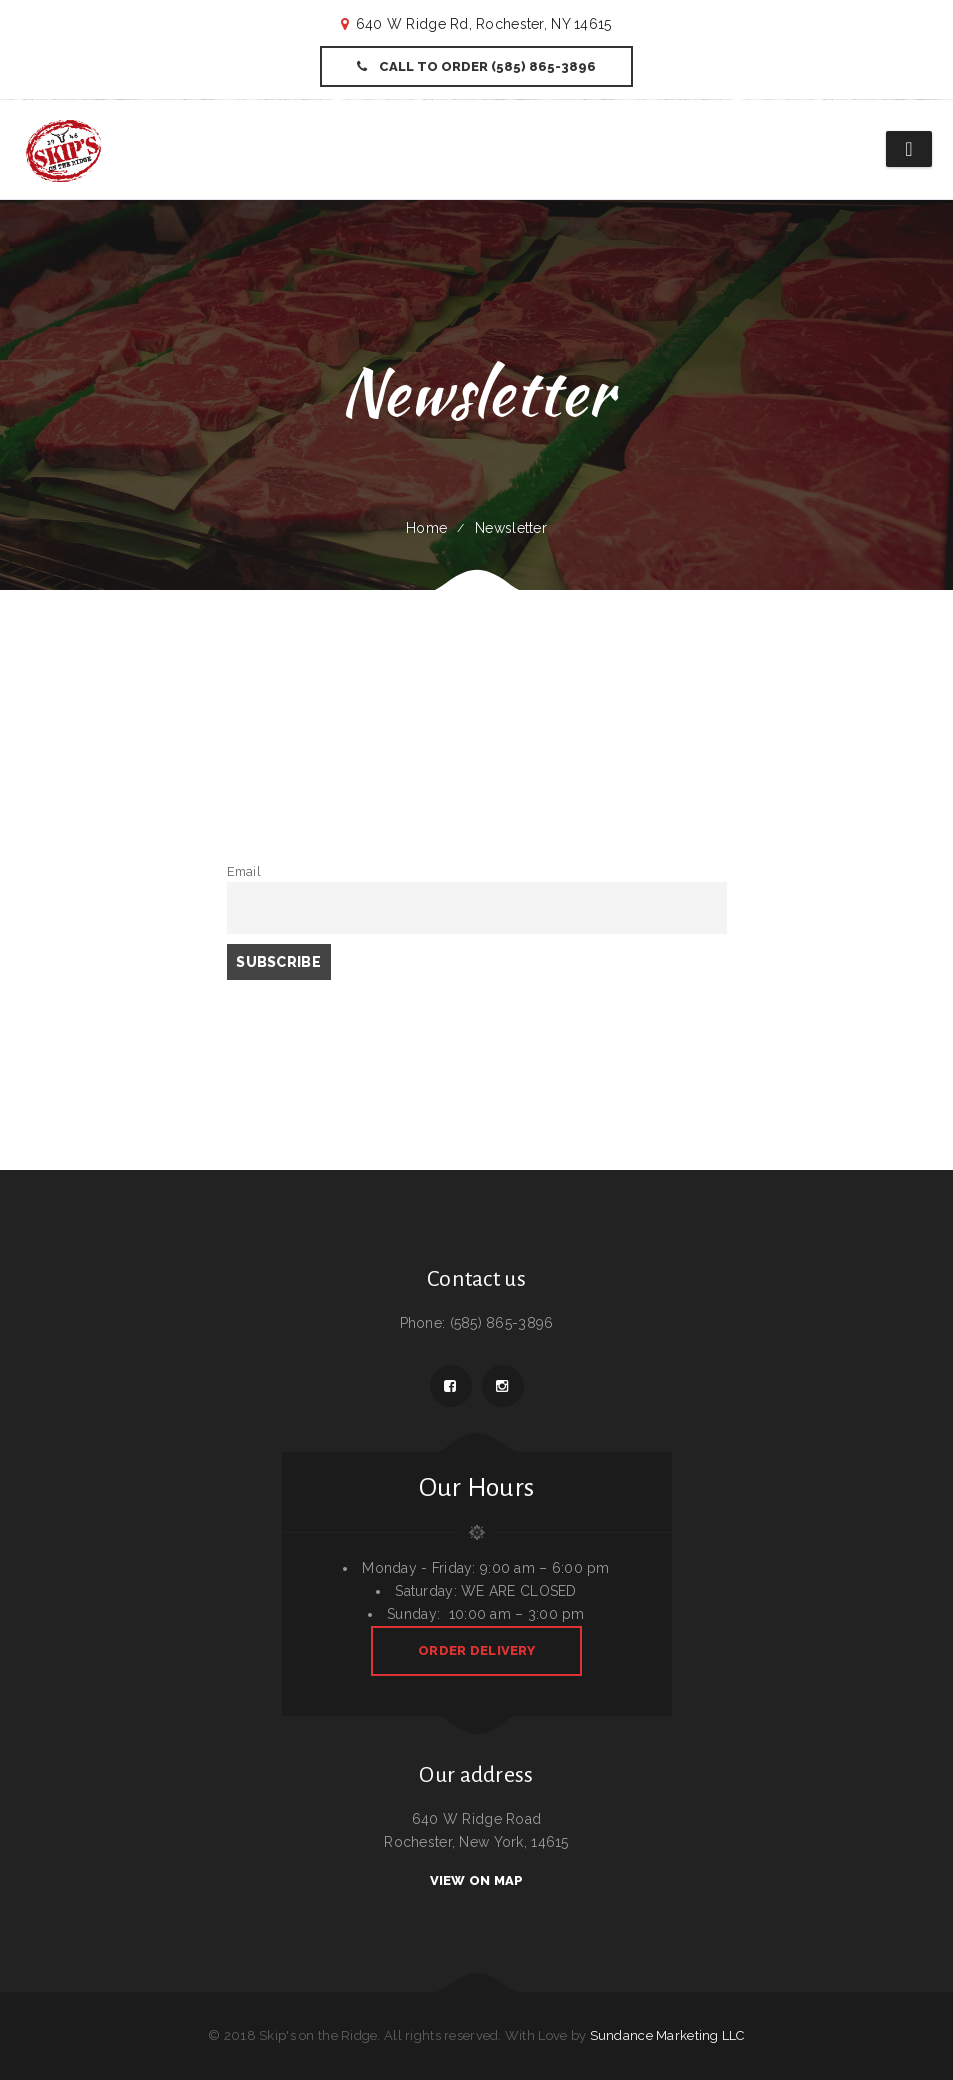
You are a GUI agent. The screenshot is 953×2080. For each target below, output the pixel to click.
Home (426, 528)
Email (244, 871)
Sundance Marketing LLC (667, 2035)
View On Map (477, 1880)
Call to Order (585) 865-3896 (476, 66)
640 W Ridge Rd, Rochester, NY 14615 (484, 24)
